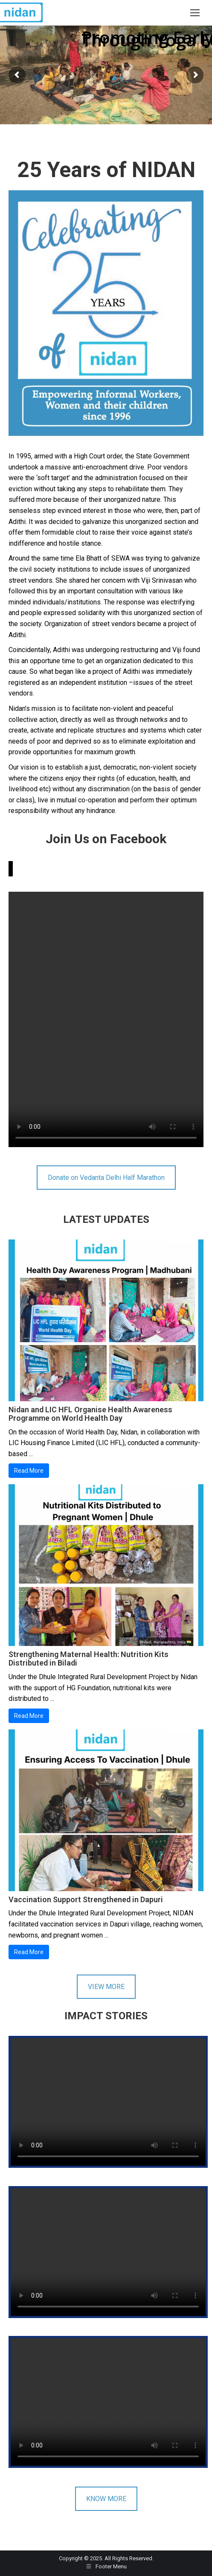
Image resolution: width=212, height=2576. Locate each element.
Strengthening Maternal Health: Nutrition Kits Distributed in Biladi (88, 1658)
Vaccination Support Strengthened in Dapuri (86, 1899)
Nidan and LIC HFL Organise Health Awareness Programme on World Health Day (90, 1414)
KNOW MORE (106, 2499)
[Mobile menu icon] (194, 12)
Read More (29, 1470)
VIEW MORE (106, 1987)
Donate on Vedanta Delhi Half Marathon (106, 1178)
